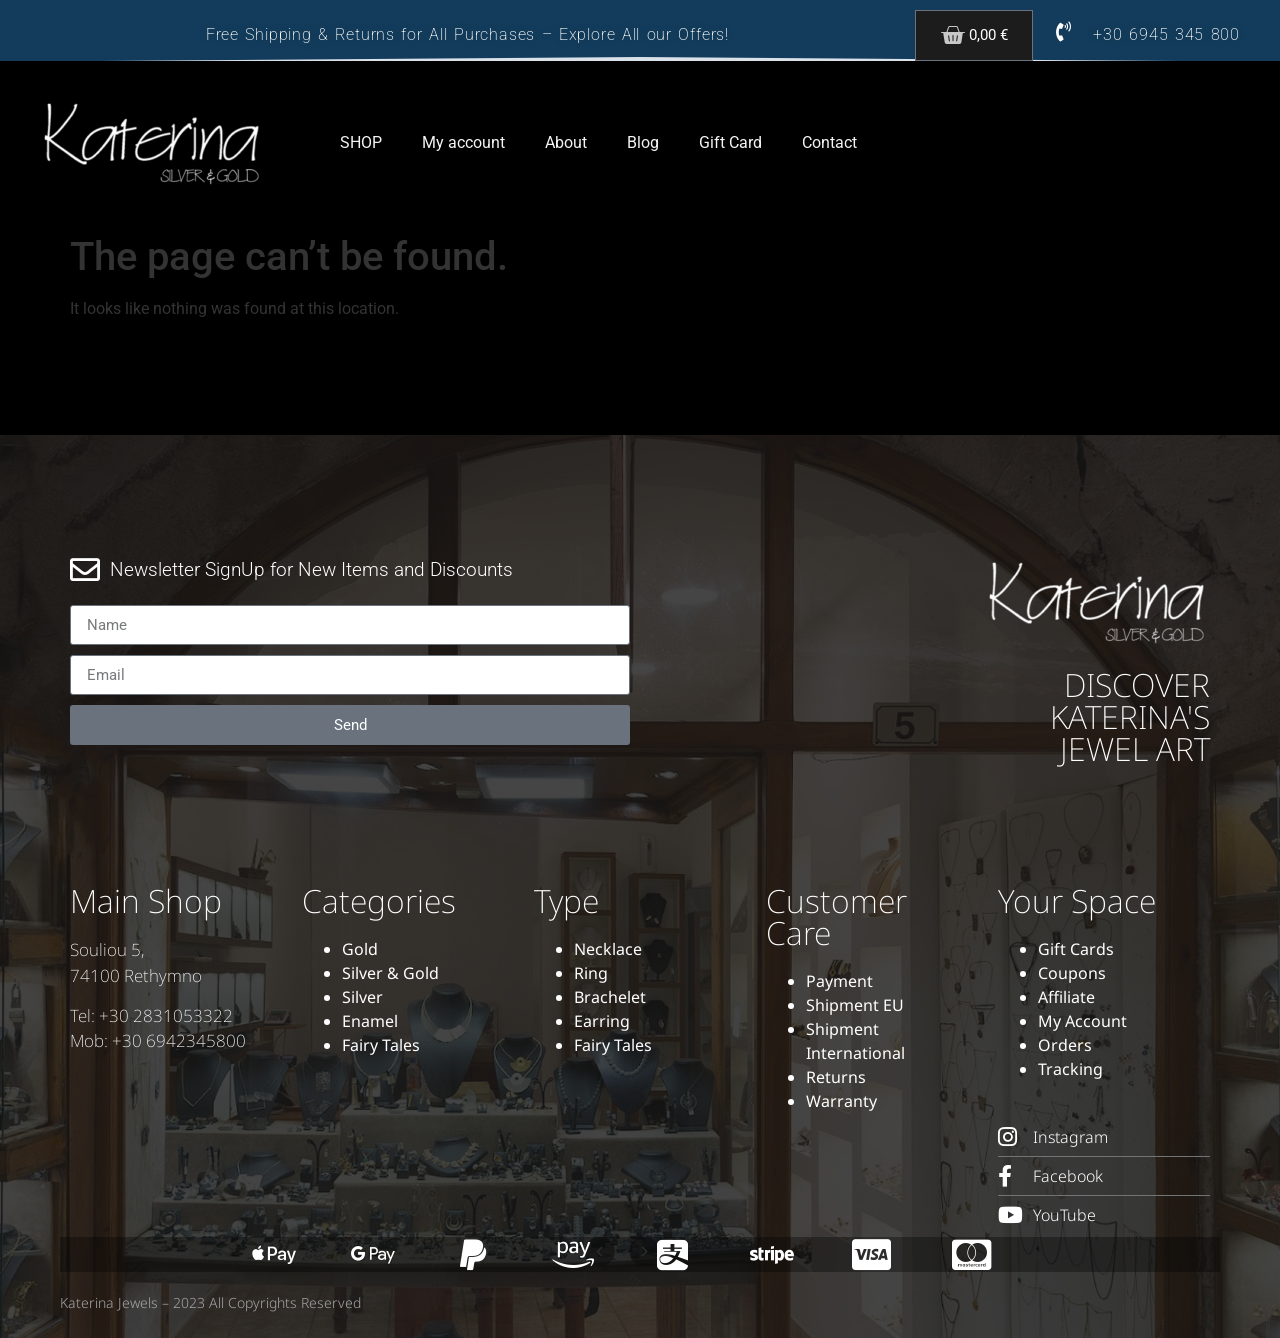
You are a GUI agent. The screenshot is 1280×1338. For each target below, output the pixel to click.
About (566, 142)
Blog (643, 142)
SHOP (361, 142)
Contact (829, 142)
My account (463, 142)
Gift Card (730, 142)
